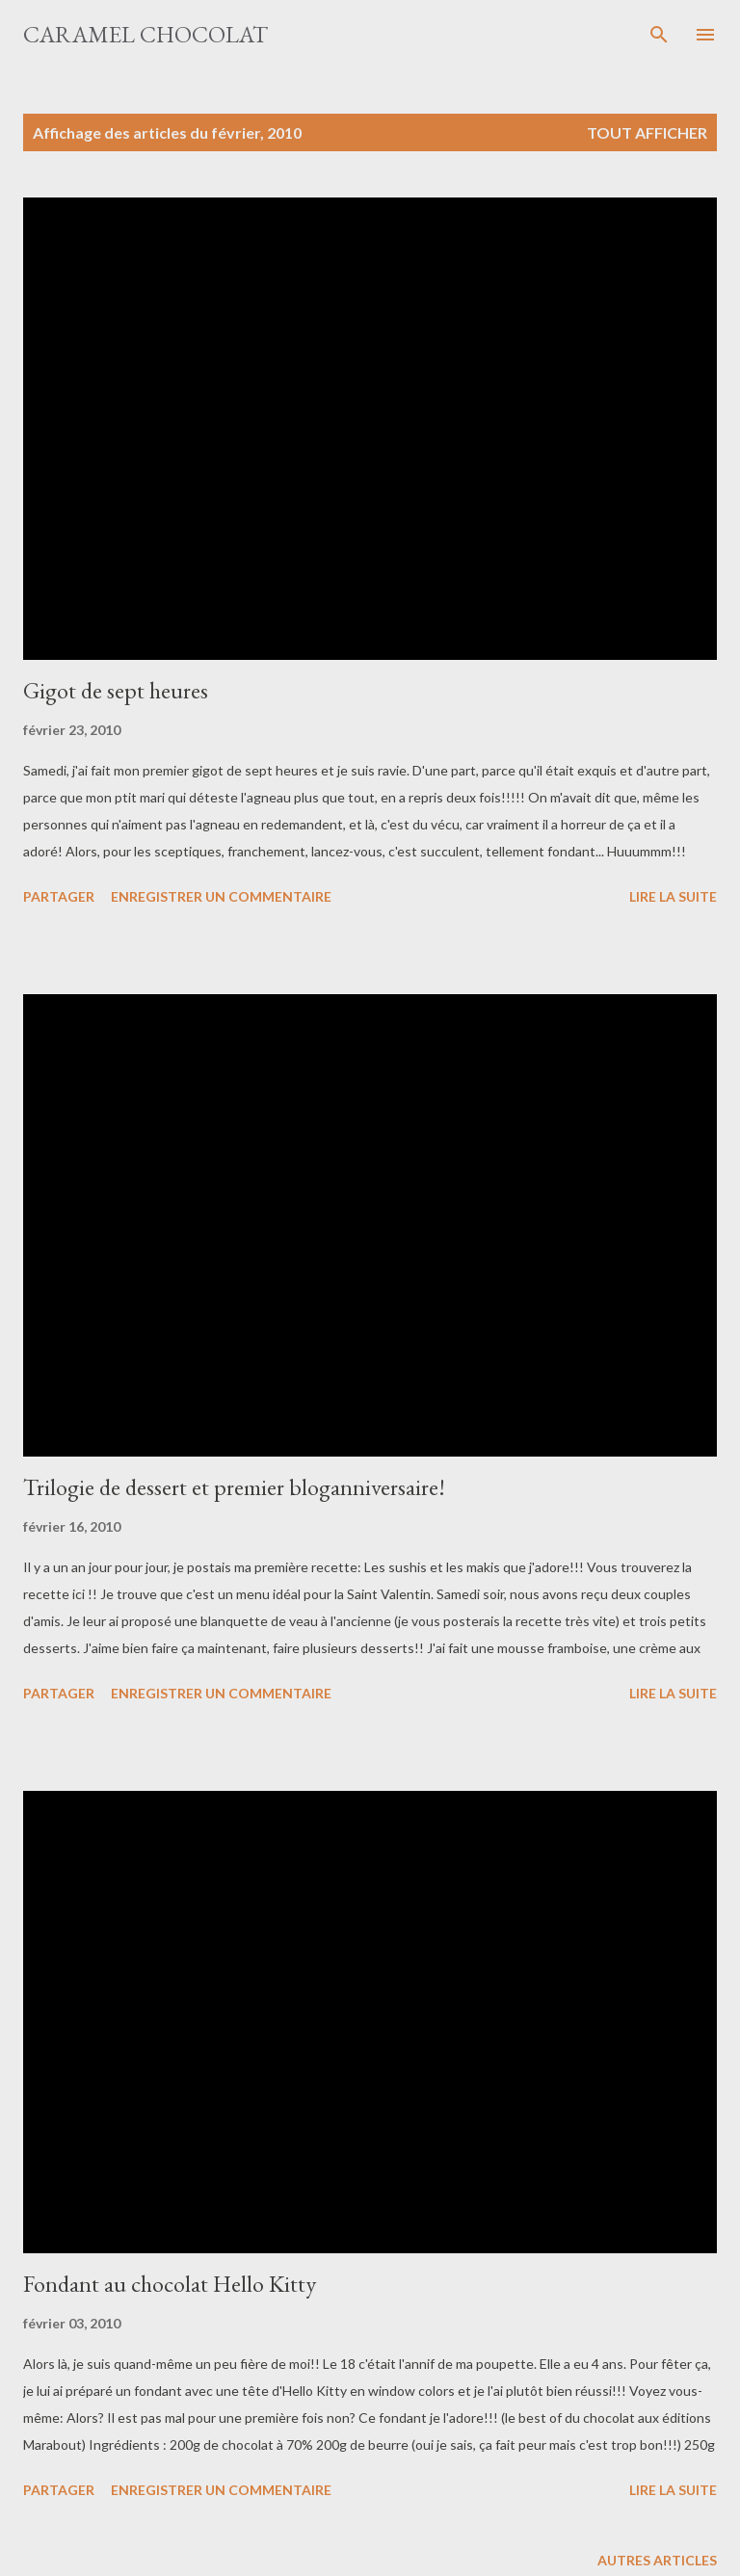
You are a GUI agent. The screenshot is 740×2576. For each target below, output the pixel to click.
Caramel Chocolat (145, 34)
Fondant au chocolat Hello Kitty (169, 2284)
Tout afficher (647, 132)
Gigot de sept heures (115, 690)
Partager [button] (58, 896)
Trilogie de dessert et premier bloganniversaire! (234, 1487)
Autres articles (657, 2560)
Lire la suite (673, 896)
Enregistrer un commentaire (221, 896)
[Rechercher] (659, 34)
